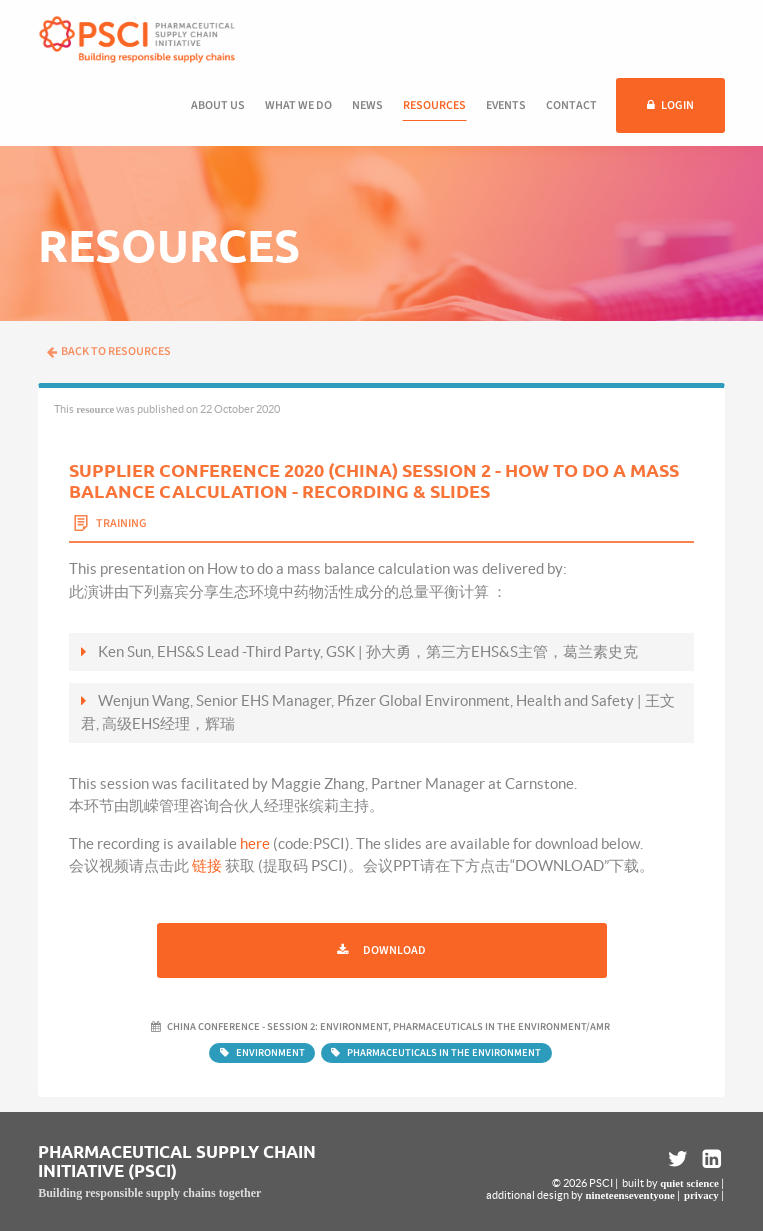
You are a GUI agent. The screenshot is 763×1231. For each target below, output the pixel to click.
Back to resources (109, 351)
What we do (298, 105)
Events (506, 105)
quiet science (689, 1183)
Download (394, 950)
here (255, 843)
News (367, 105)
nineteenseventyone (629, 1195)
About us (218, 105)
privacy (701, 1195)
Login (677, 105)
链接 (207, 865)
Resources (434, 105)
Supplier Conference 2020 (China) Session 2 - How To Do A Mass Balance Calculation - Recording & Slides (374, 480)
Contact (571, 105)
